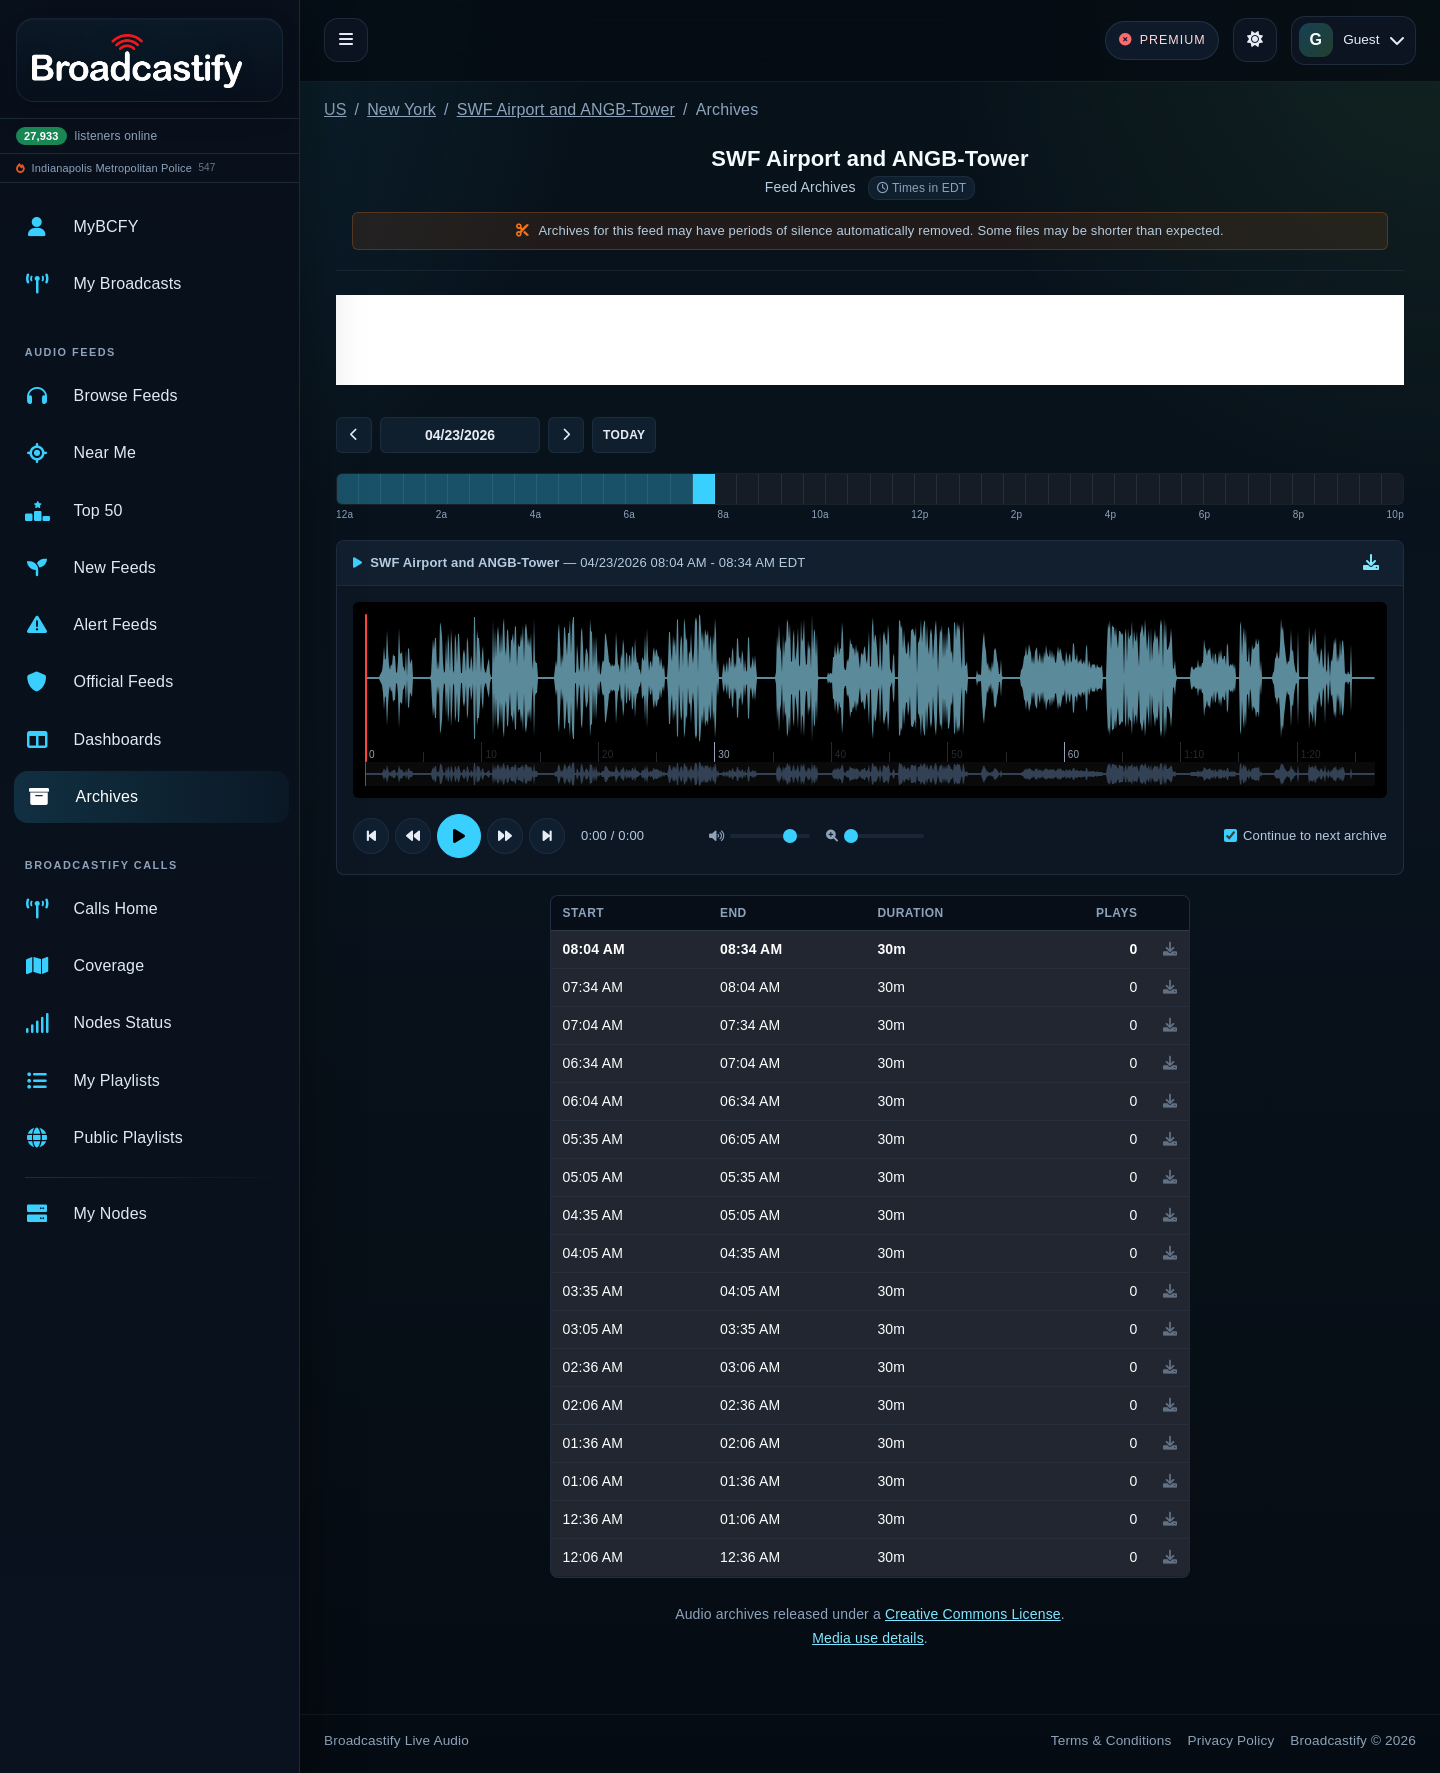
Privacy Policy (1231, 1740)
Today (624, 435)
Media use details (868, 1638)
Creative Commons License (973, 1614)
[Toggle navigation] (346, 40)
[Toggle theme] (1255, 40)
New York (401, 109)
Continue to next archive (1305, 835)
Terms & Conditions (1111, 1740)
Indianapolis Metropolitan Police (112, 168)
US (335, 109)
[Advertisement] (870, 340)
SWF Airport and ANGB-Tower (566, 109)
